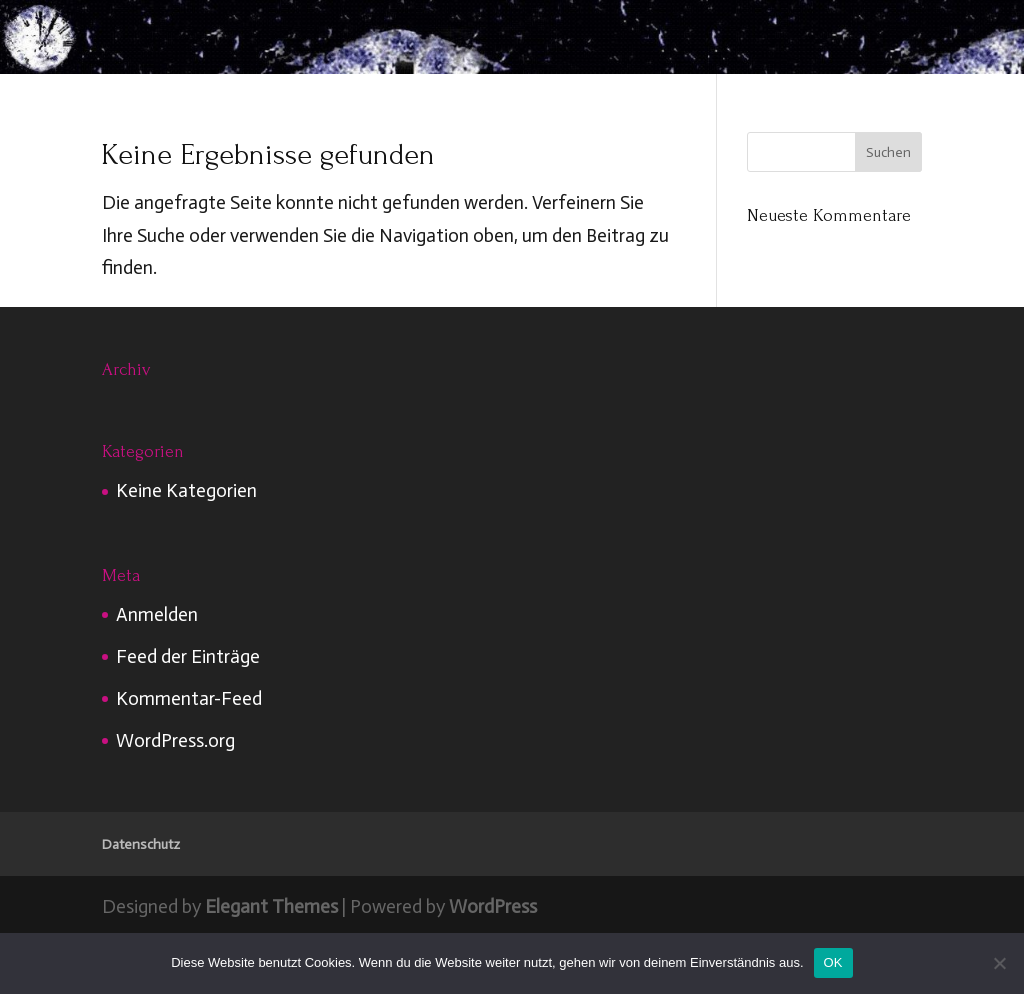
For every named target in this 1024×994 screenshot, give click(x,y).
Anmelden (157, 614)
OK (833, 962)
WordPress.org (175, 740)
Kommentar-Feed (189, 698)
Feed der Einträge (188, 656)
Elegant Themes (271, 906)
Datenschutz (141, 844)
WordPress (493, 906)
